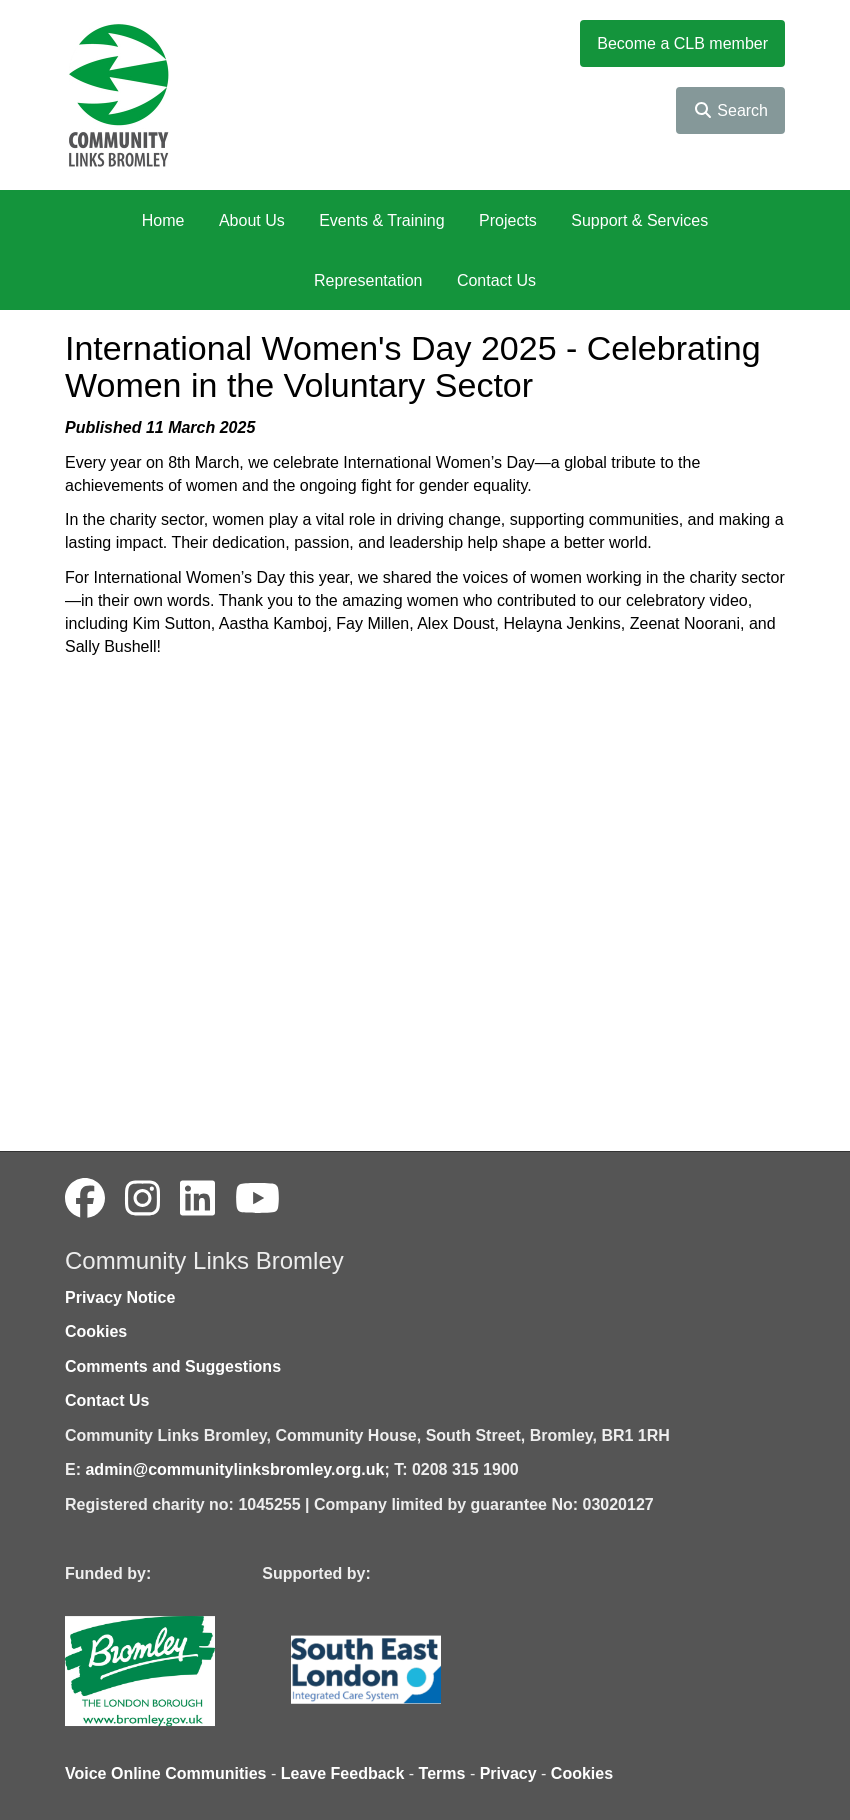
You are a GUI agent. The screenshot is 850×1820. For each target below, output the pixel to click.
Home (163, 220)
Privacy (508, 1773)
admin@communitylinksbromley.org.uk (234, 1469)
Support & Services (639, 220)
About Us (252, 220)
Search (730, 110)
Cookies (96, 1331)
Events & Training (381, 220)
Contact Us (496, 280)
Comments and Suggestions (173, 1366)
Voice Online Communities (166, 1773)
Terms (442, 1773)
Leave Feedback (343, 1773)
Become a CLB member (682, 43)
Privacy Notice (120, 1297)
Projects (508, 220)
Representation (368, 280)
